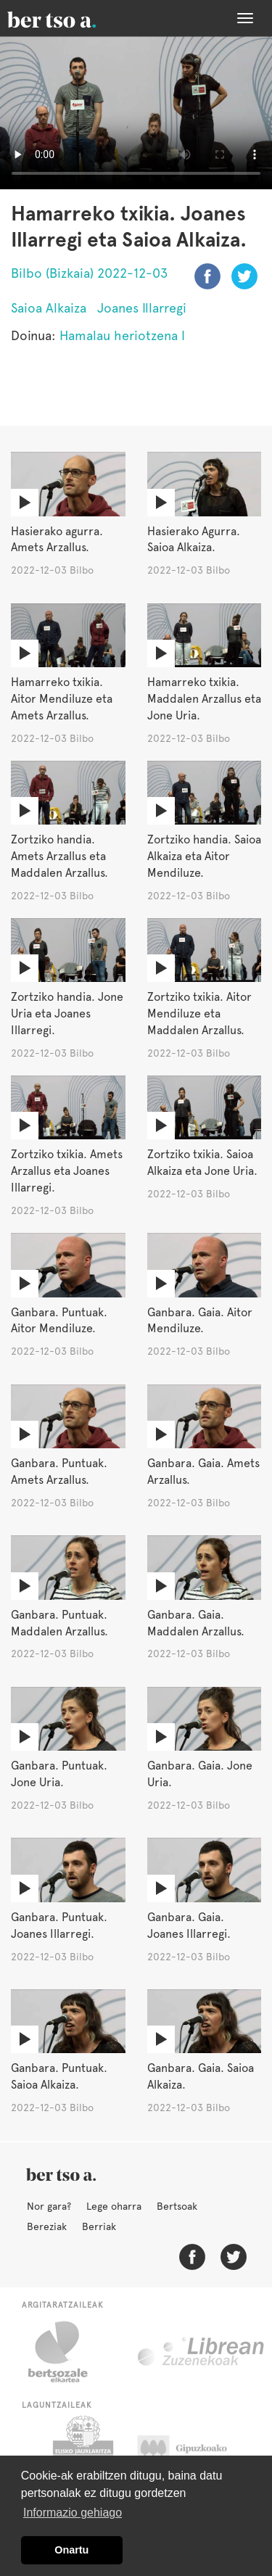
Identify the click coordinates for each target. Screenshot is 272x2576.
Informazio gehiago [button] (72, 2512)
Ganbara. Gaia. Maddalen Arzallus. (195, 1623)
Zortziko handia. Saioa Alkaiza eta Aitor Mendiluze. (204, 856)
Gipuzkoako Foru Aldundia (196, 2452)
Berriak (99, 2226)
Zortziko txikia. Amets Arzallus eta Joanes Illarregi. (67, 1170)
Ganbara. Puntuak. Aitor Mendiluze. (59, 1320)
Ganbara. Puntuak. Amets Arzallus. (59, 1471)
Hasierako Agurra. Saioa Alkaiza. (193, 539)
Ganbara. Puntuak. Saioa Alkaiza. (59, 2076)
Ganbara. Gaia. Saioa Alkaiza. (200, 2076)
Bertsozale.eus (67, 2352)
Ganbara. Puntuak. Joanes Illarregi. (59, 1925)
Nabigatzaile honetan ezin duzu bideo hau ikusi (136, 112)
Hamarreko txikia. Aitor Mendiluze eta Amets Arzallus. (61, 698)
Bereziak (47, 2226)
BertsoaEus (72, 18)
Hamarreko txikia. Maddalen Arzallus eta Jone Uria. (204, 698)
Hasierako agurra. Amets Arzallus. (57, 539)
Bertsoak (177, 2206)
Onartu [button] (71, 2550)
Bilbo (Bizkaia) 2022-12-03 (89, 273)
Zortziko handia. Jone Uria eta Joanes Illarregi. (67, 1013)
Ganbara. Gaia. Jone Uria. (199, 1774)
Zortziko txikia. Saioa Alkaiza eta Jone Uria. (202, 1162)
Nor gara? (49, 2206)
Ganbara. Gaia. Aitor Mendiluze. (199, 1320)
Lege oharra (113, 2206)
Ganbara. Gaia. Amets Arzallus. (203, 1471)
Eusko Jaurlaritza (81, 2452)
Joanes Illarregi (141, 307)
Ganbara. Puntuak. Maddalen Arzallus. (59, 1623)
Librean (201, 2352)
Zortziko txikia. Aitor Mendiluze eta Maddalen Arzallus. (199, 1013)
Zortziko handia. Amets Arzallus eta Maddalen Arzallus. (59, 856)
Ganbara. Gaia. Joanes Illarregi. (189, 1925)
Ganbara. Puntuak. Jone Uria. (59, 1774)
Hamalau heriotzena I (122, 335)
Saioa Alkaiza (48, 307)
